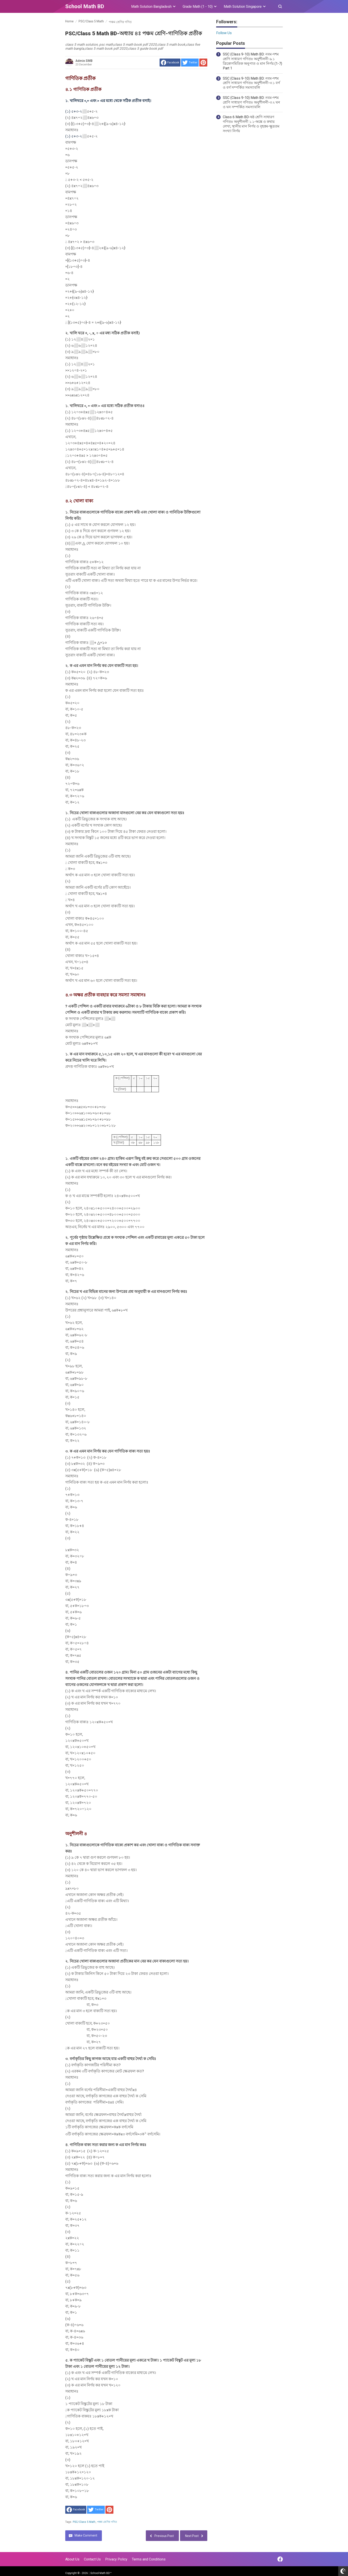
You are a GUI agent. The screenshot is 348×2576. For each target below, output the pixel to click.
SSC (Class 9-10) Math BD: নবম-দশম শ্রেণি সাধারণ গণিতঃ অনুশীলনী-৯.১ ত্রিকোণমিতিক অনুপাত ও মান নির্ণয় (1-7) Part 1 (252, 61)
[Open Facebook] (280, 2559)
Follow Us (224, 33)
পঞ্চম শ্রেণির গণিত (107, 2521)
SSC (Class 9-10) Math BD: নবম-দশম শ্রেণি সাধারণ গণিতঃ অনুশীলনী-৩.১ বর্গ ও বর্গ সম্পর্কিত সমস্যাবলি (251, 83)
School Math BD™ (101, 2573)
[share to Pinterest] (203, 63)
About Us (72, 2559)
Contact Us (92, 2559)
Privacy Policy (116, 2559)
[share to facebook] (170, 63)
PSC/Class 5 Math (84, 2521)
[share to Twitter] (190, 63)
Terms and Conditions (149, 2559)
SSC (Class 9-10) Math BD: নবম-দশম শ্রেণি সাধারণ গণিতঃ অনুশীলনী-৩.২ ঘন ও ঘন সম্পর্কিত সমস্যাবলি (251, 102)
